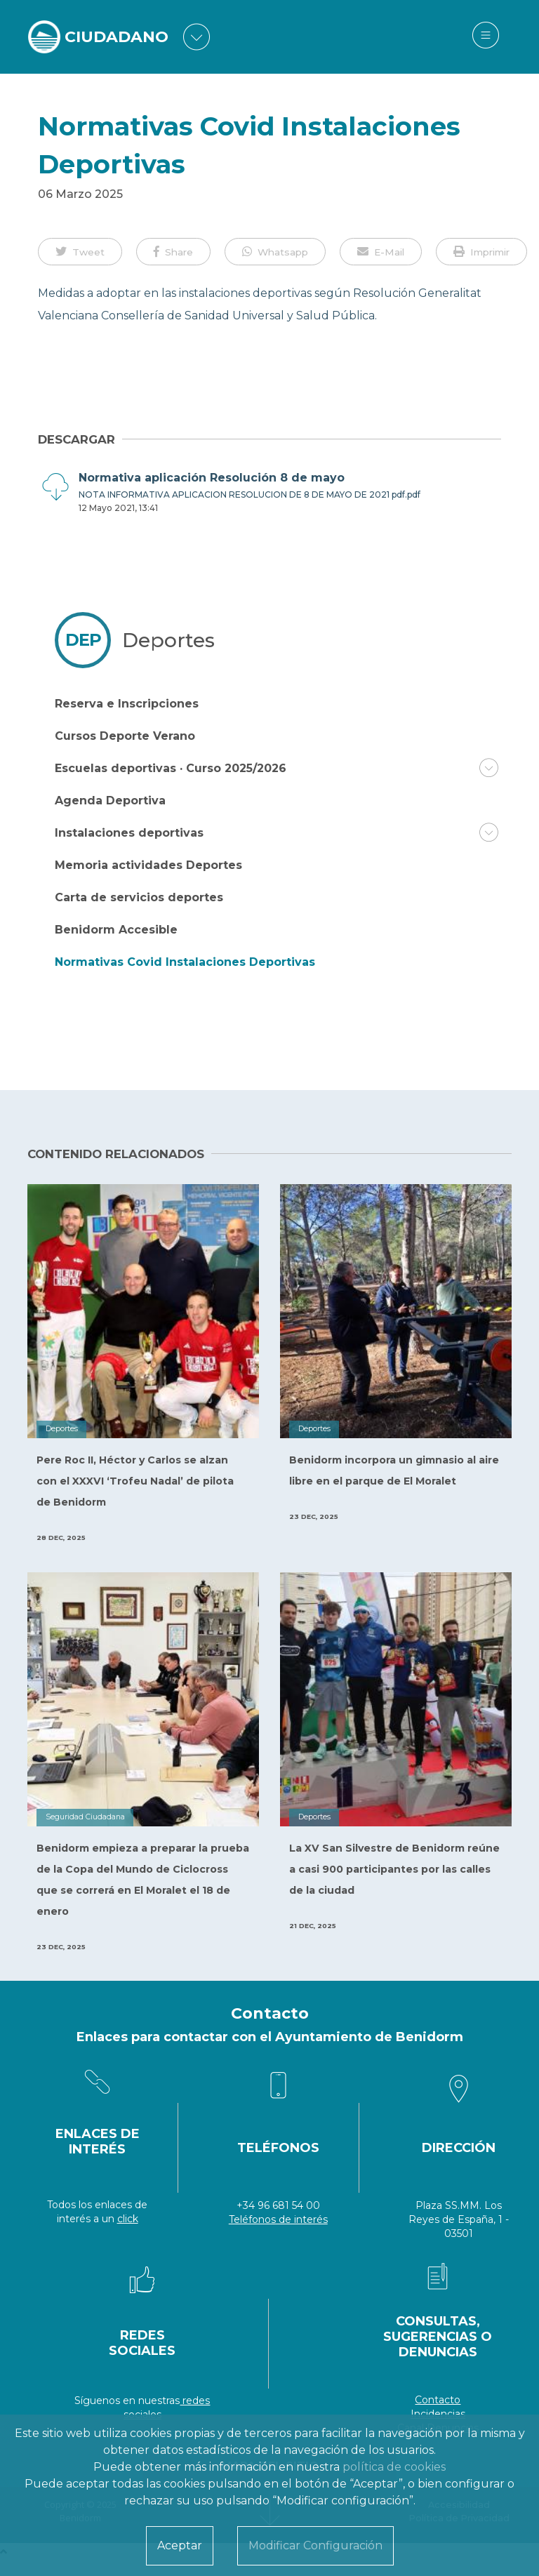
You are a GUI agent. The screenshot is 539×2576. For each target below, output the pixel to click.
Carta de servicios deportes (139, 897)
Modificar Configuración (315, 2545)
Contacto (437, 2400)
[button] (80, 251)
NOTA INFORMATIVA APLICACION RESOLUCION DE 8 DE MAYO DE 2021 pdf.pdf (249, 494)
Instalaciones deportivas (129, 832)
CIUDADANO (116, 36)
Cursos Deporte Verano (125, 736)
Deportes (168, 640)
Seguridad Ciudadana (85, 1816)
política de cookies (394, 2467)
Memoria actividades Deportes (148, 865)
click (127, 2218)
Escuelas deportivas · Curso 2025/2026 (170, 768)
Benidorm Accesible (116, 929)
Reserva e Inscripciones (127, 703)
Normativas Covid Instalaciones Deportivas (185, 962)
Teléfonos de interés (278, 2219)
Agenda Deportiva (110, 800)
